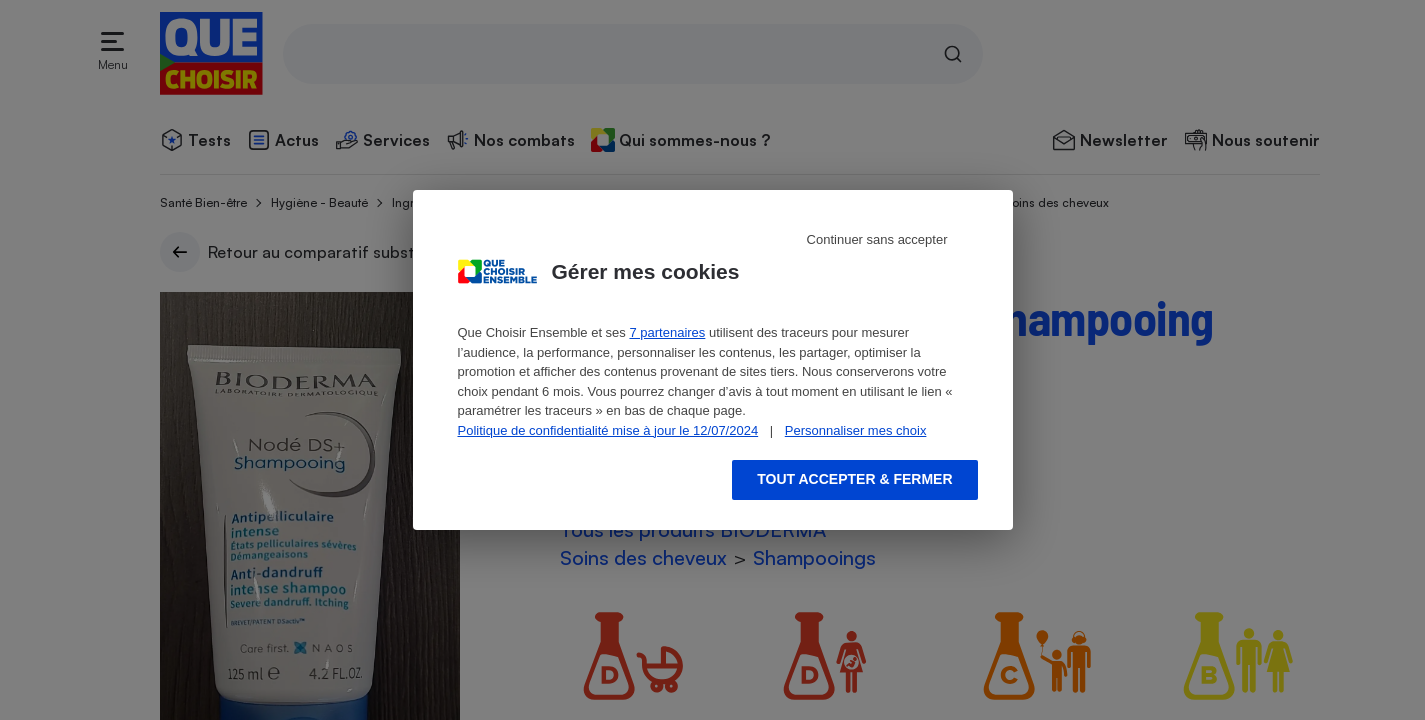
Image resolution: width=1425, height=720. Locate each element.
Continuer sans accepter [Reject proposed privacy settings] (877, 239)
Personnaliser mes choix (856, 430)
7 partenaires (667, 332)
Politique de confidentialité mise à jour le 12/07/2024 (608, 430)
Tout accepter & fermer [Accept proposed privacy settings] (854, 479)
